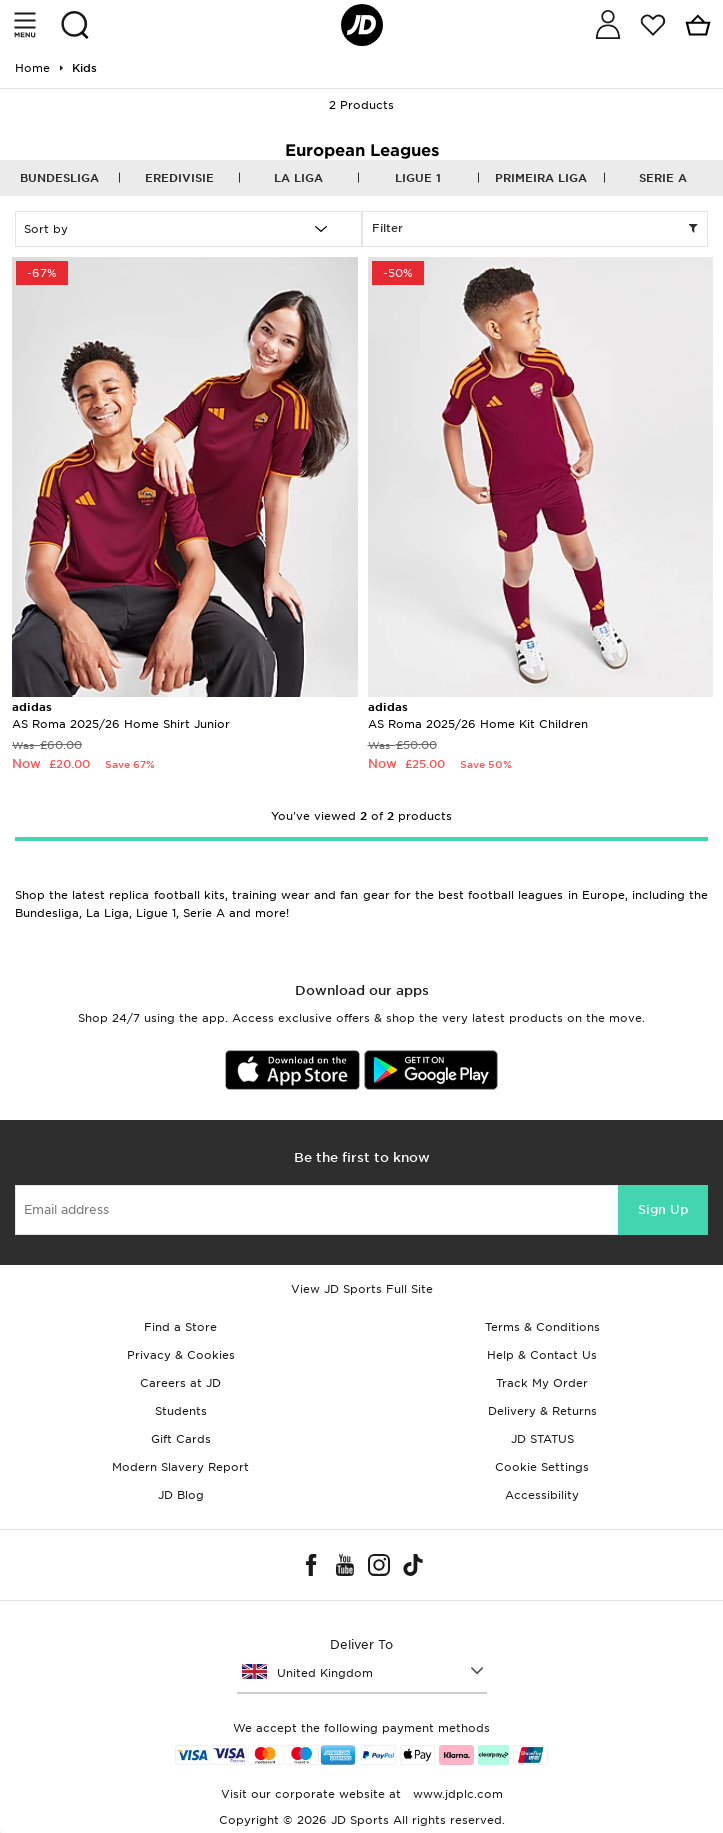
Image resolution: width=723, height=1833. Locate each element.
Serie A (663, 178)
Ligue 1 (418, 178)
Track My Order (542, 1383)
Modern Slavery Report (180, 1467)
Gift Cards (181, 1439)
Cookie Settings (542, 1467)
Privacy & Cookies (181, 1355)
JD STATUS (542, 1439)
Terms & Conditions (542, 1327)
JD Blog (181, 1495)
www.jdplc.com (456, 1794)
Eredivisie (179, 178)
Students (181, 1411)
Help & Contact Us (542, 1355)
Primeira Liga (541, 178)
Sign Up (663, 1209)
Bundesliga (59, 178)
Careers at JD (180, 1383)
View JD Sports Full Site (362, 1289)
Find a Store (180, 1327)
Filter (535, 229)
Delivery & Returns (542, 1411)
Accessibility (542, 1495)
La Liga (298, 178)
